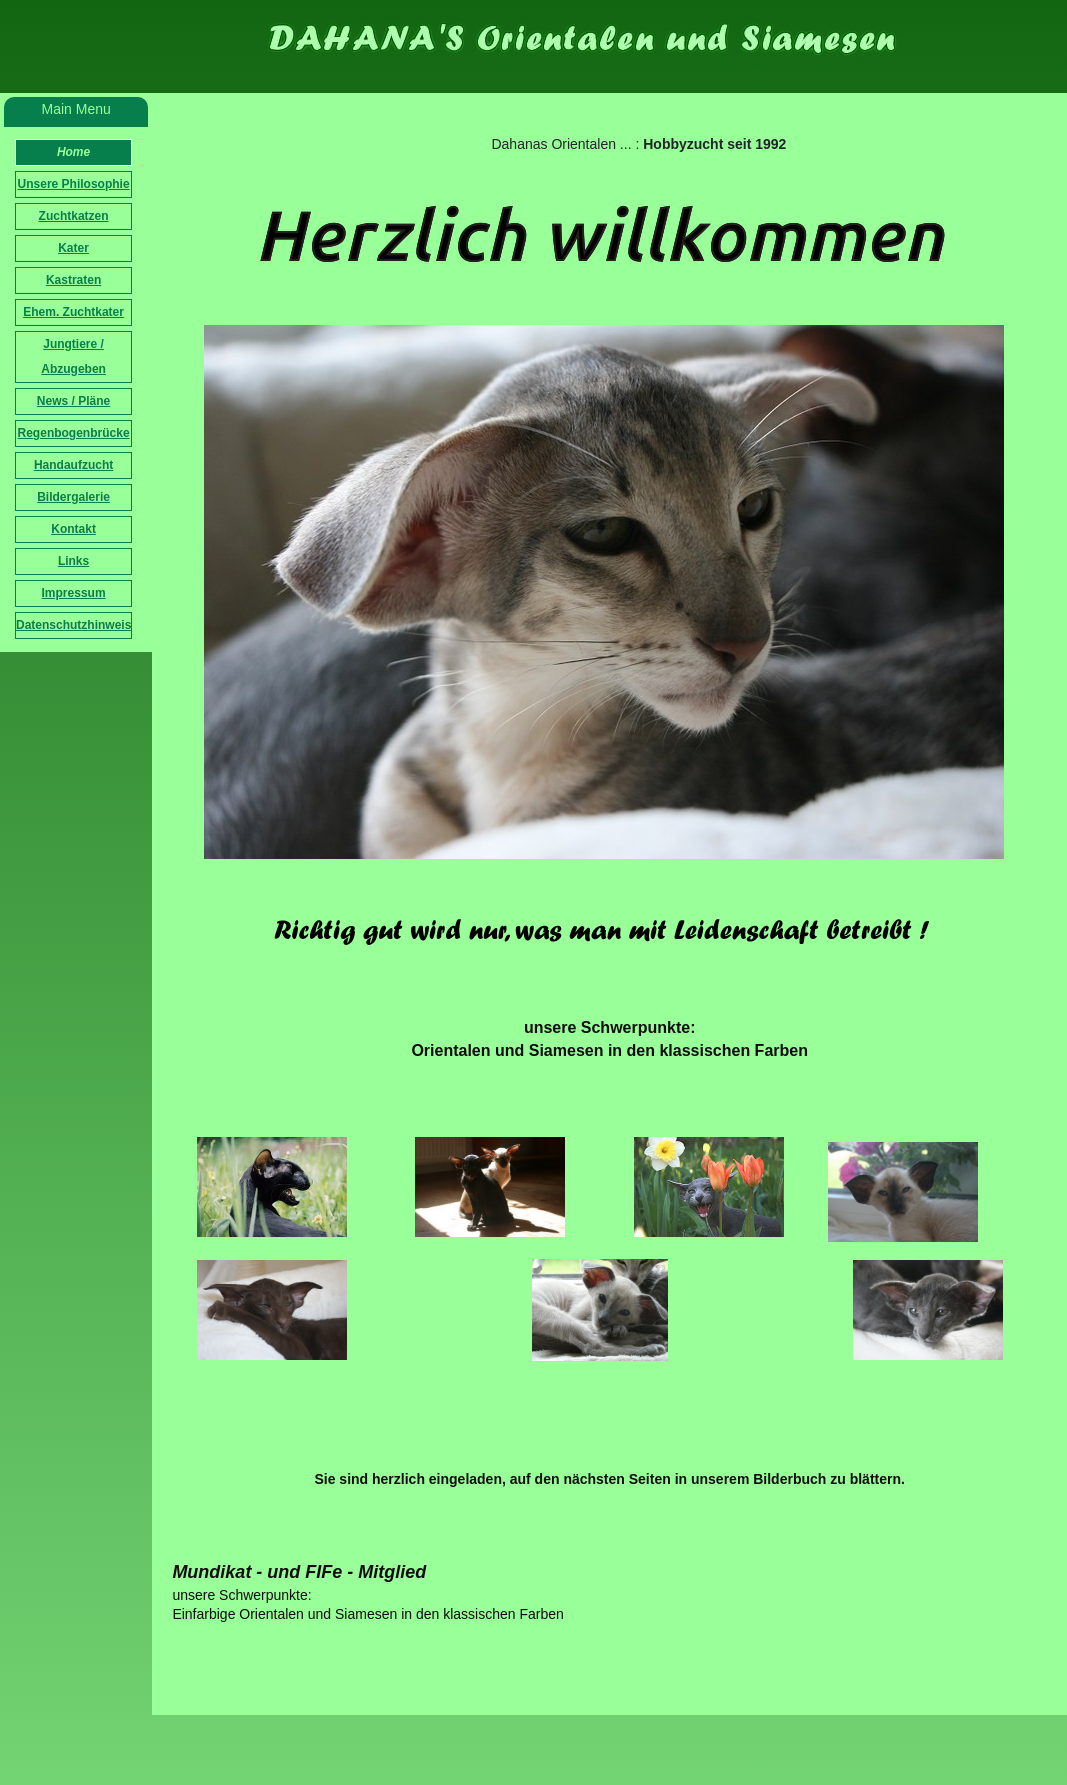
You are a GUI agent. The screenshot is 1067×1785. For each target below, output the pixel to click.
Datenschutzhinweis (73, 625)
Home (73, 152)
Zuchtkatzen (74, 216)
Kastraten (73, 280)
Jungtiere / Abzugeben (73, 356)
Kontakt (73, 529)
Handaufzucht (73, 465)
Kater (73, 248)
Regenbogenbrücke (74, 433)
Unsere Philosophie (74, 184)
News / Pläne (73, 401)
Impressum (74, 593)
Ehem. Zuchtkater (73, 312)
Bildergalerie (73, 497)
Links (73, 561)
